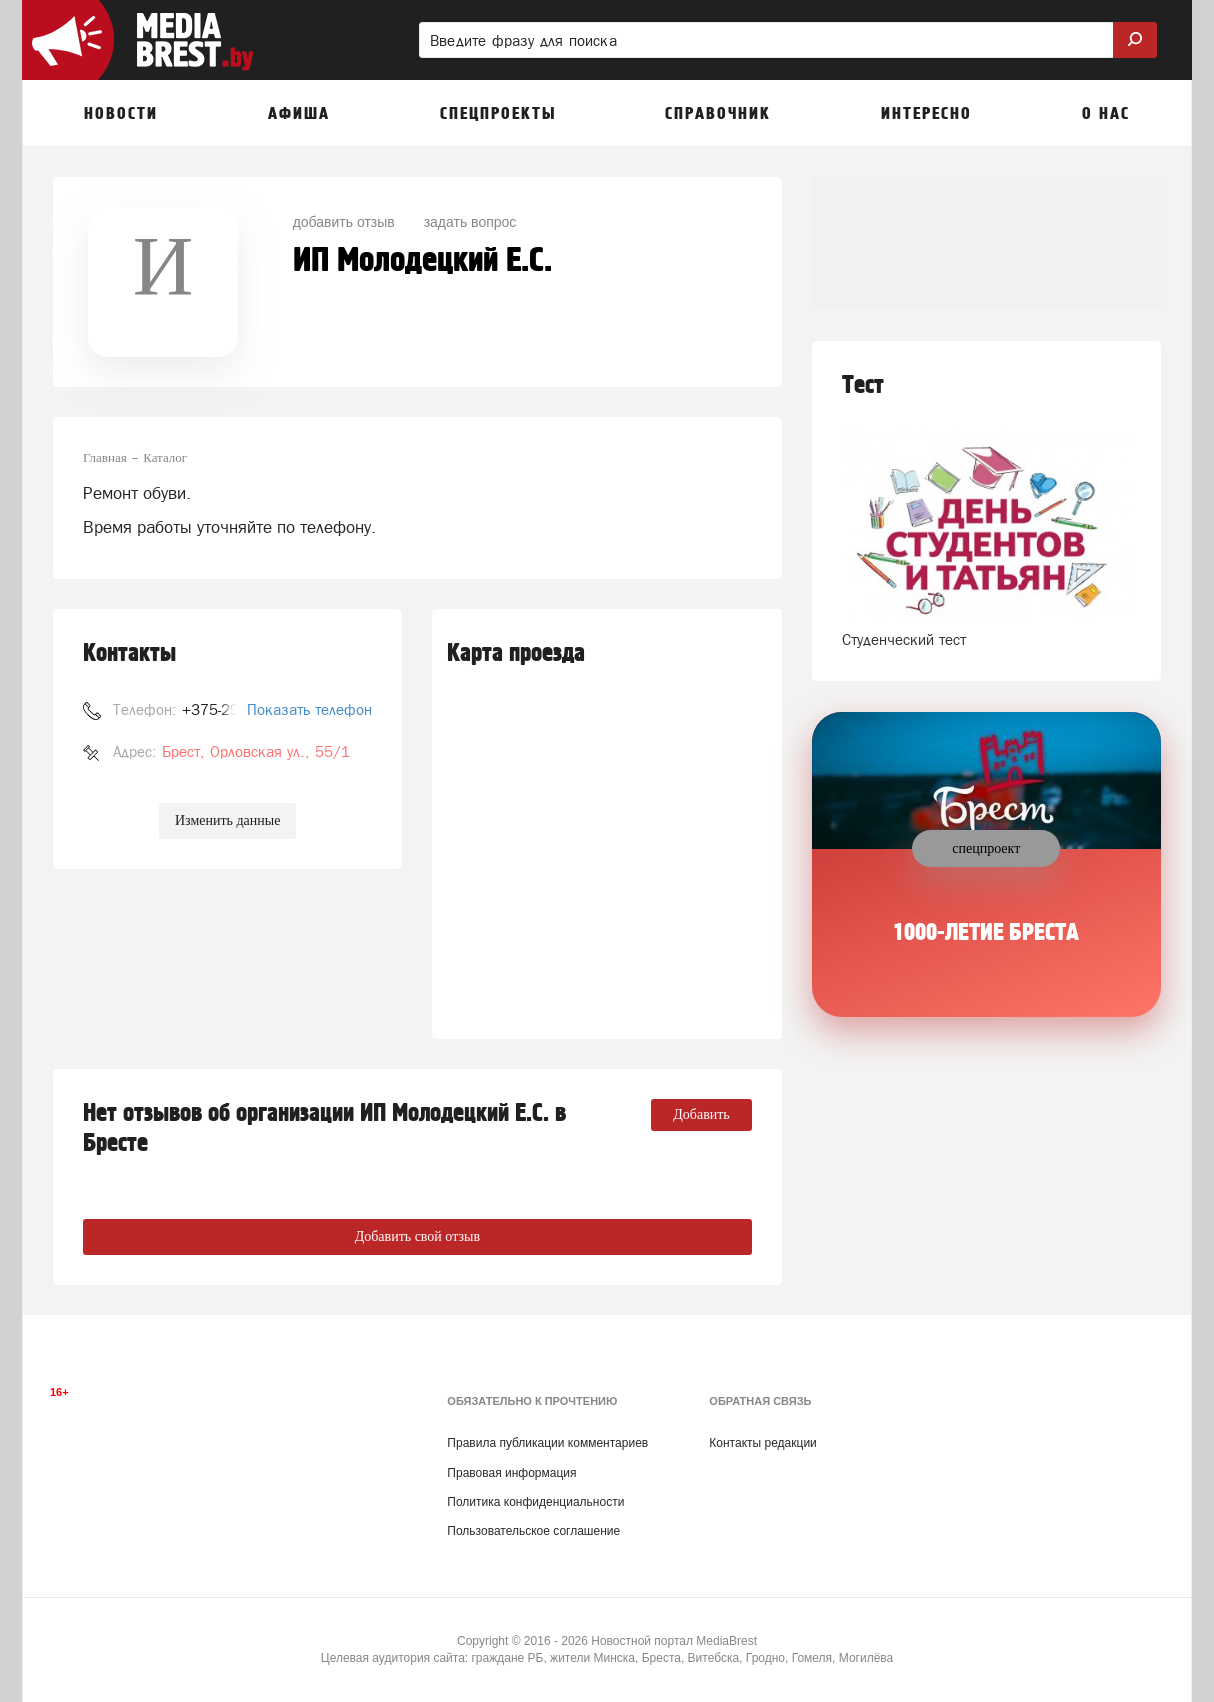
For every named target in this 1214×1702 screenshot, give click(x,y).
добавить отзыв (344, 222)
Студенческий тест (904, 639)
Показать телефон (309, 709)
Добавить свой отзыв (417, 1236)
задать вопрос (470, 222)
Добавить (701, 1114)
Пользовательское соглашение (533, 1531)
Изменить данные (227, 820)
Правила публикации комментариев (547, 1443)
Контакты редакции (762, 1443)
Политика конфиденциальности (535, 1502)
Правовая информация (511, 1473)
